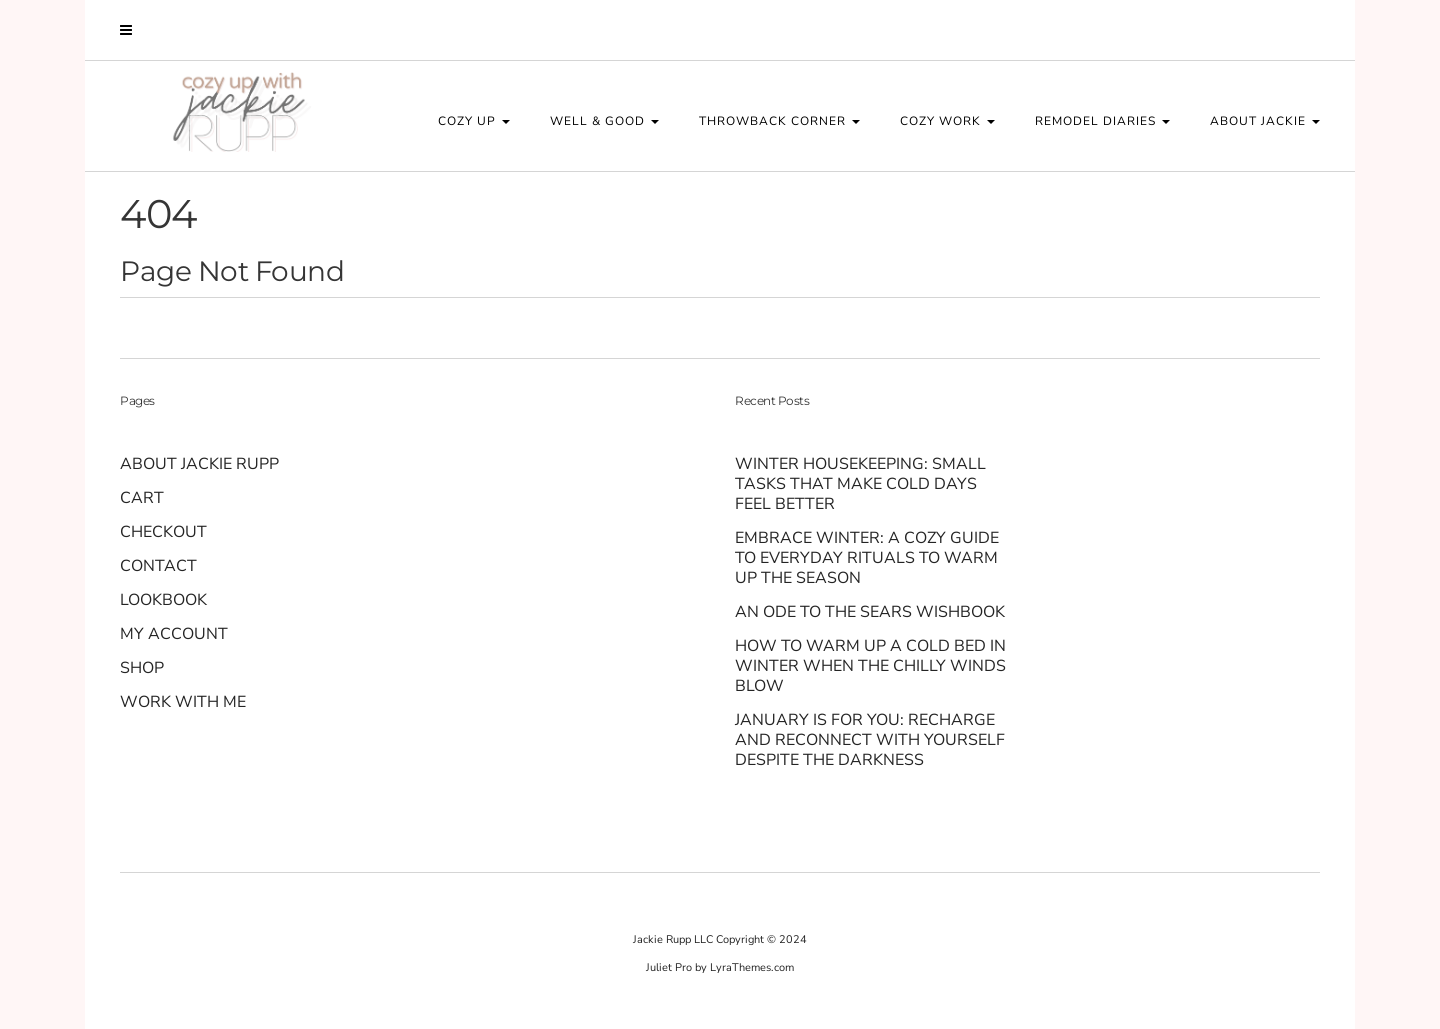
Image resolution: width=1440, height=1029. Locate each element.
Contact (158, 566)
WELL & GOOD (604, 121)
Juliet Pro (669, 967)
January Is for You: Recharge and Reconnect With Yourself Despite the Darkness (870, 740)
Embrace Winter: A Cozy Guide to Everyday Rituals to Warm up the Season (867, 558)
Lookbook (163, 600)
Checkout (163, 532)
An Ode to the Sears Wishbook (872, 612)
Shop (142, 668)
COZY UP (474, 121)
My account (174, 634)
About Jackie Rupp (199, 464)
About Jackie (1265, 121)
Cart (142, 498)
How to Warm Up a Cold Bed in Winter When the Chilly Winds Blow (870, 666)
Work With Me (183, 702)
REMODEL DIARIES (1102, 121)
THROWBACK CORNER (779, 121)
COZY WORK (947, 121)
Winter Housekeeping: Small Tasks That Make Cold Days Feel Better (860, 484)
